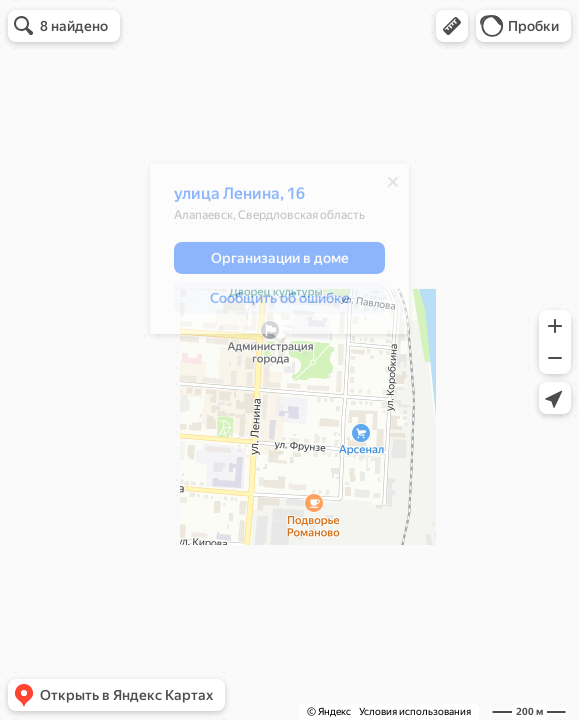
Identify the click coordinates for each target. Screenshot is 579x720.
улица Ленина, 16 (239, 198)
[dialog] (279, 254)
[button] (452, 26)
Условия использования (415, 711)
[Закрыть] (393, 187)
